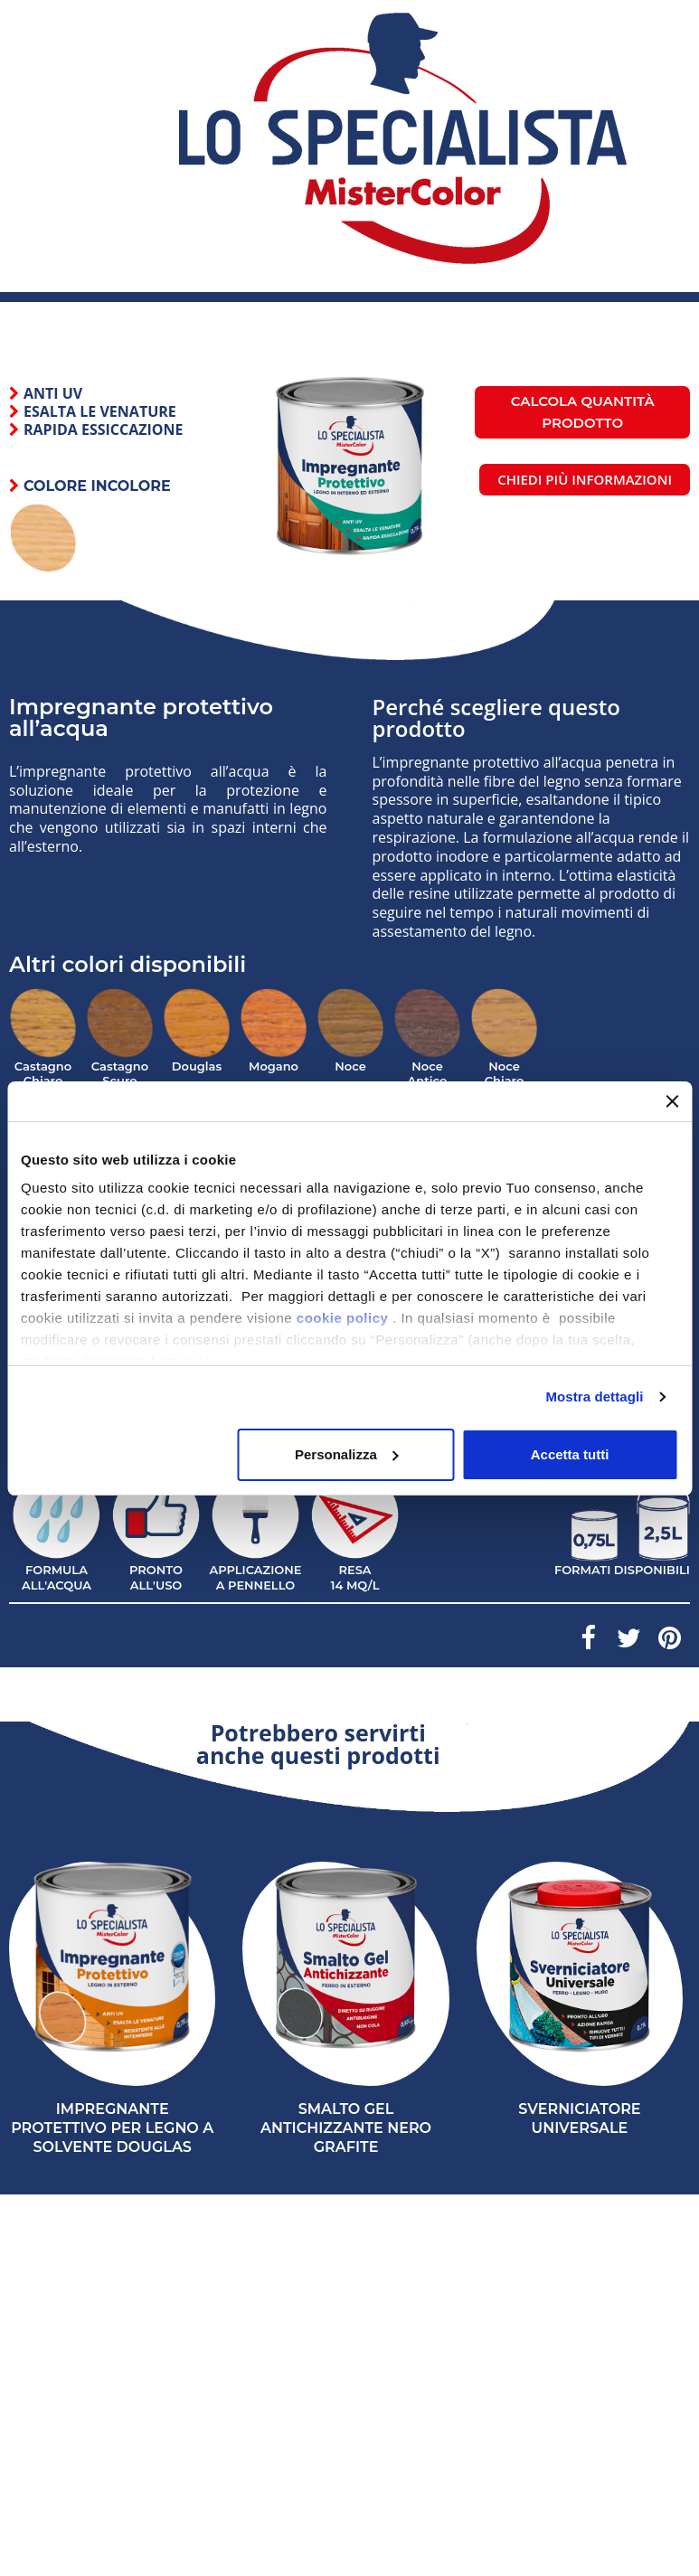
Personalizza (347, 1454)
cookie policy (343, 1318)
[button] (584, 479)
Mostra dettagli (594, 1396)
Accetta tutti (570, 1454)
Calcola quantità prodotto (583, 411)
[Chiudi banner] (672, 1101)
